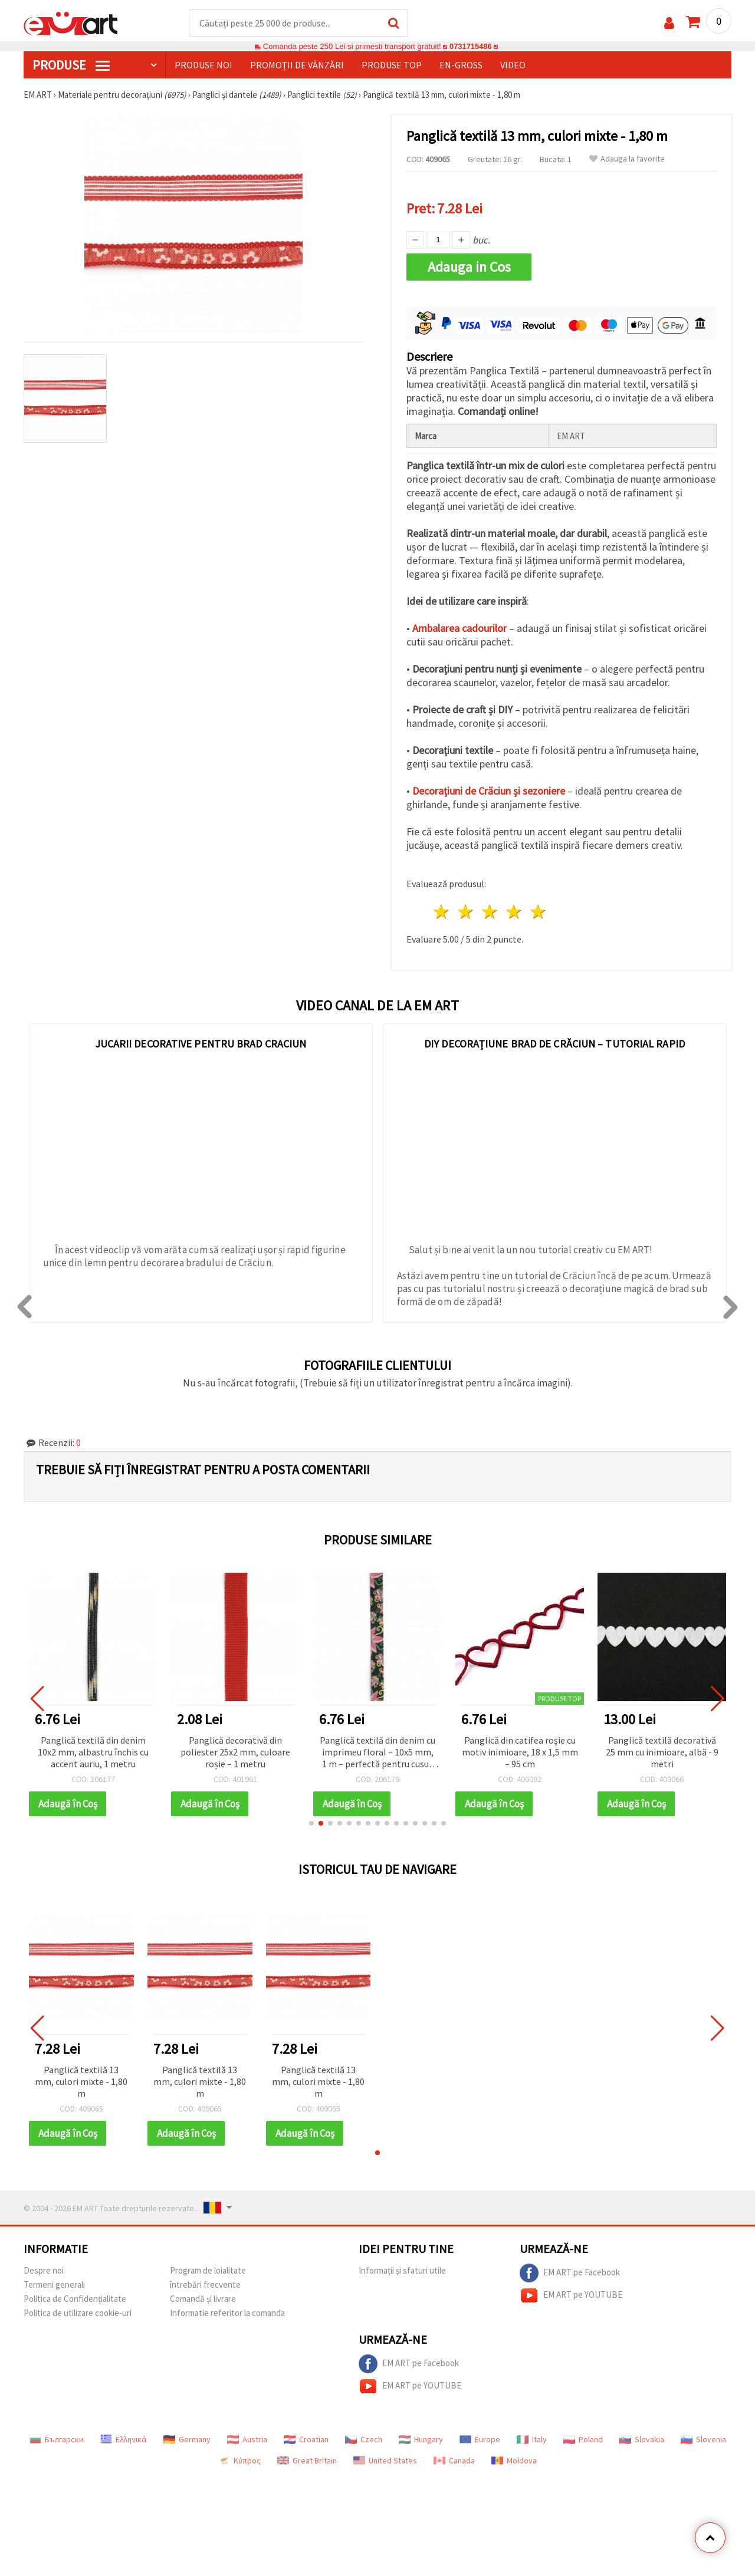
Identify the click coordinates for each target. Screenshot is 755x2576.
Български (56, 2440)
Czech (363, 2440)
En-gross (460, 65)
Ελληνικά (123, 2440)
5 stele (538, 912)
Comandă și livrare (203, 2299)
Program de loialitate (208, 2271)
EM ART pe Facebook (570, 2273)
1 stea (442, 912)
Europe (479, 2440)
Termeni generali (54, 2285)
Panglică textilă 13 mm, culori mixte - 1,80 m (81, 2082)
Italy (532, 2440)
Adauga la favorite (627, 159)
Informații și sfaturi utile (402, 2271)
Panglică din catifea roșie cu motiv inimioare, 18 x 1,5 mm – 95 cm (520, 1752)
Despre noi (44, 2271)
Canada (454, 2461)
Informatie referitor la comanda (227, 2313)
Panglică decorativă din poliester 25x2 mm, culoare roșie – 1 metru (235, 1752)
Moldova (514, 2461)
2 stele (466, 912)
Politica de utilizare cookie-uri (78, 2313)
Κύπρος (239, 2461)
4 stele (514, 912)
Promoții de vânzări (297, 65)
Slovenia (703, 2440)
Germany (187, 2440)
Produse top (392, 65)
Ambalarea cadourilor (459, 628)
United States (385, 2461)
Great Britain (307, 2461)
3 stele (490, 912)
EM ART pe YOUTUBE (571, 2296)
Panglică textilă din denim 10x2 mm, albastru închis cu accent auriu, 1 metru (93, 1752)
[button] (311, 1823)
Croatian (306, 2440)
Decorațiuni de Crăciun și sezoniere (488, 791)
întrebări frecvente (205, 2285)
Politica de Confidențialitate (75, 2299)
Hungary (421, 2440)
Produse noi (203, 65)
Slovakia (641, 2440)
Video (513, 65)
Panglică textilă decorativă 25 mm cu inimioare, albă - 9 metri (662, 1752)
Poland (583, 2440)
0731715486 (470, 46)
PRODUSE (71, 65)
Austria (247, 2440)
